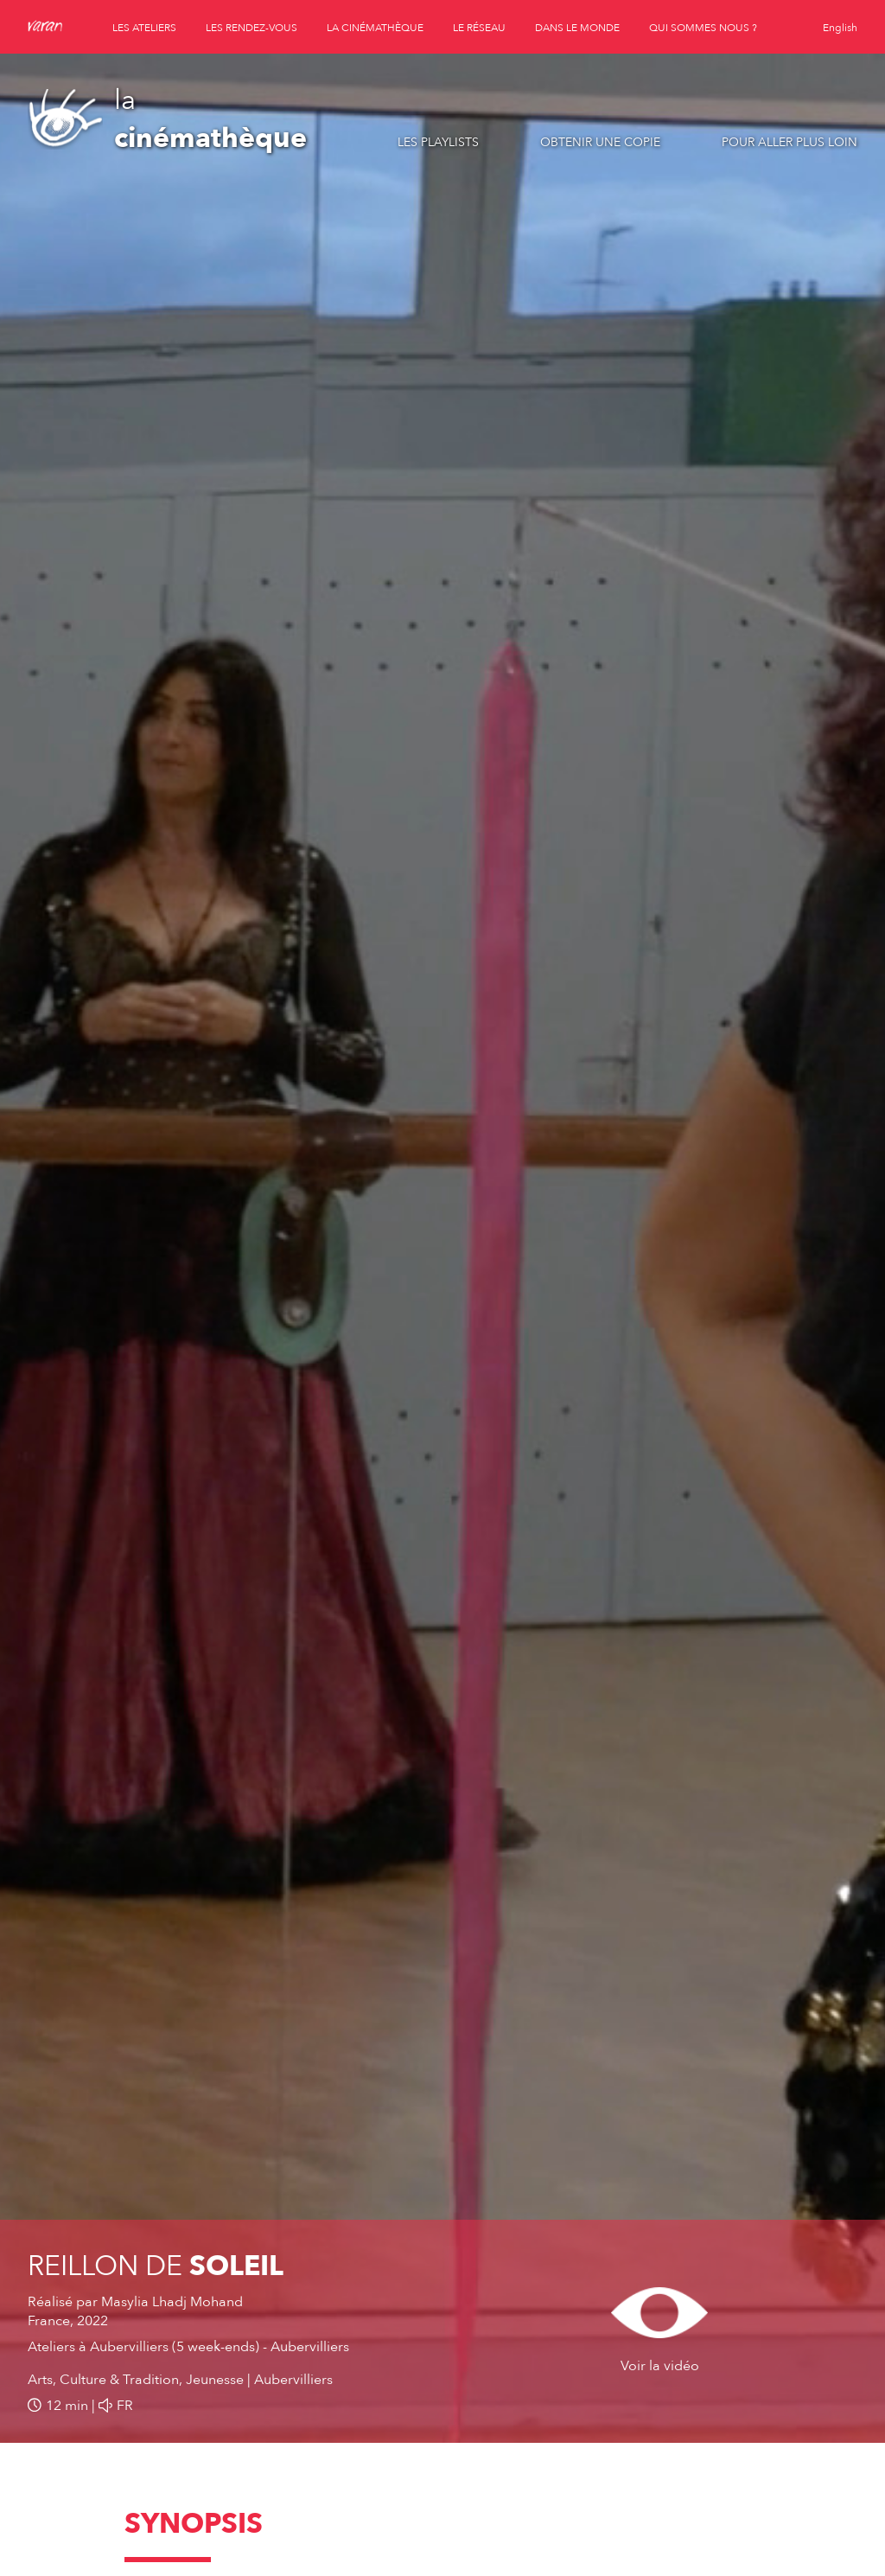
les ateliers (144, 28)
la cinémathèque (375, 28)
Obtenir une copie (600, 142)
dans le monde (577, 28)
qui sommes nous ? (703, 28)
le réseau (479, 28)
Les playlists (438, 142)
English (840, 28)
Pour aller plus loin (789, 142)
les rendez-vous (251, 28)
